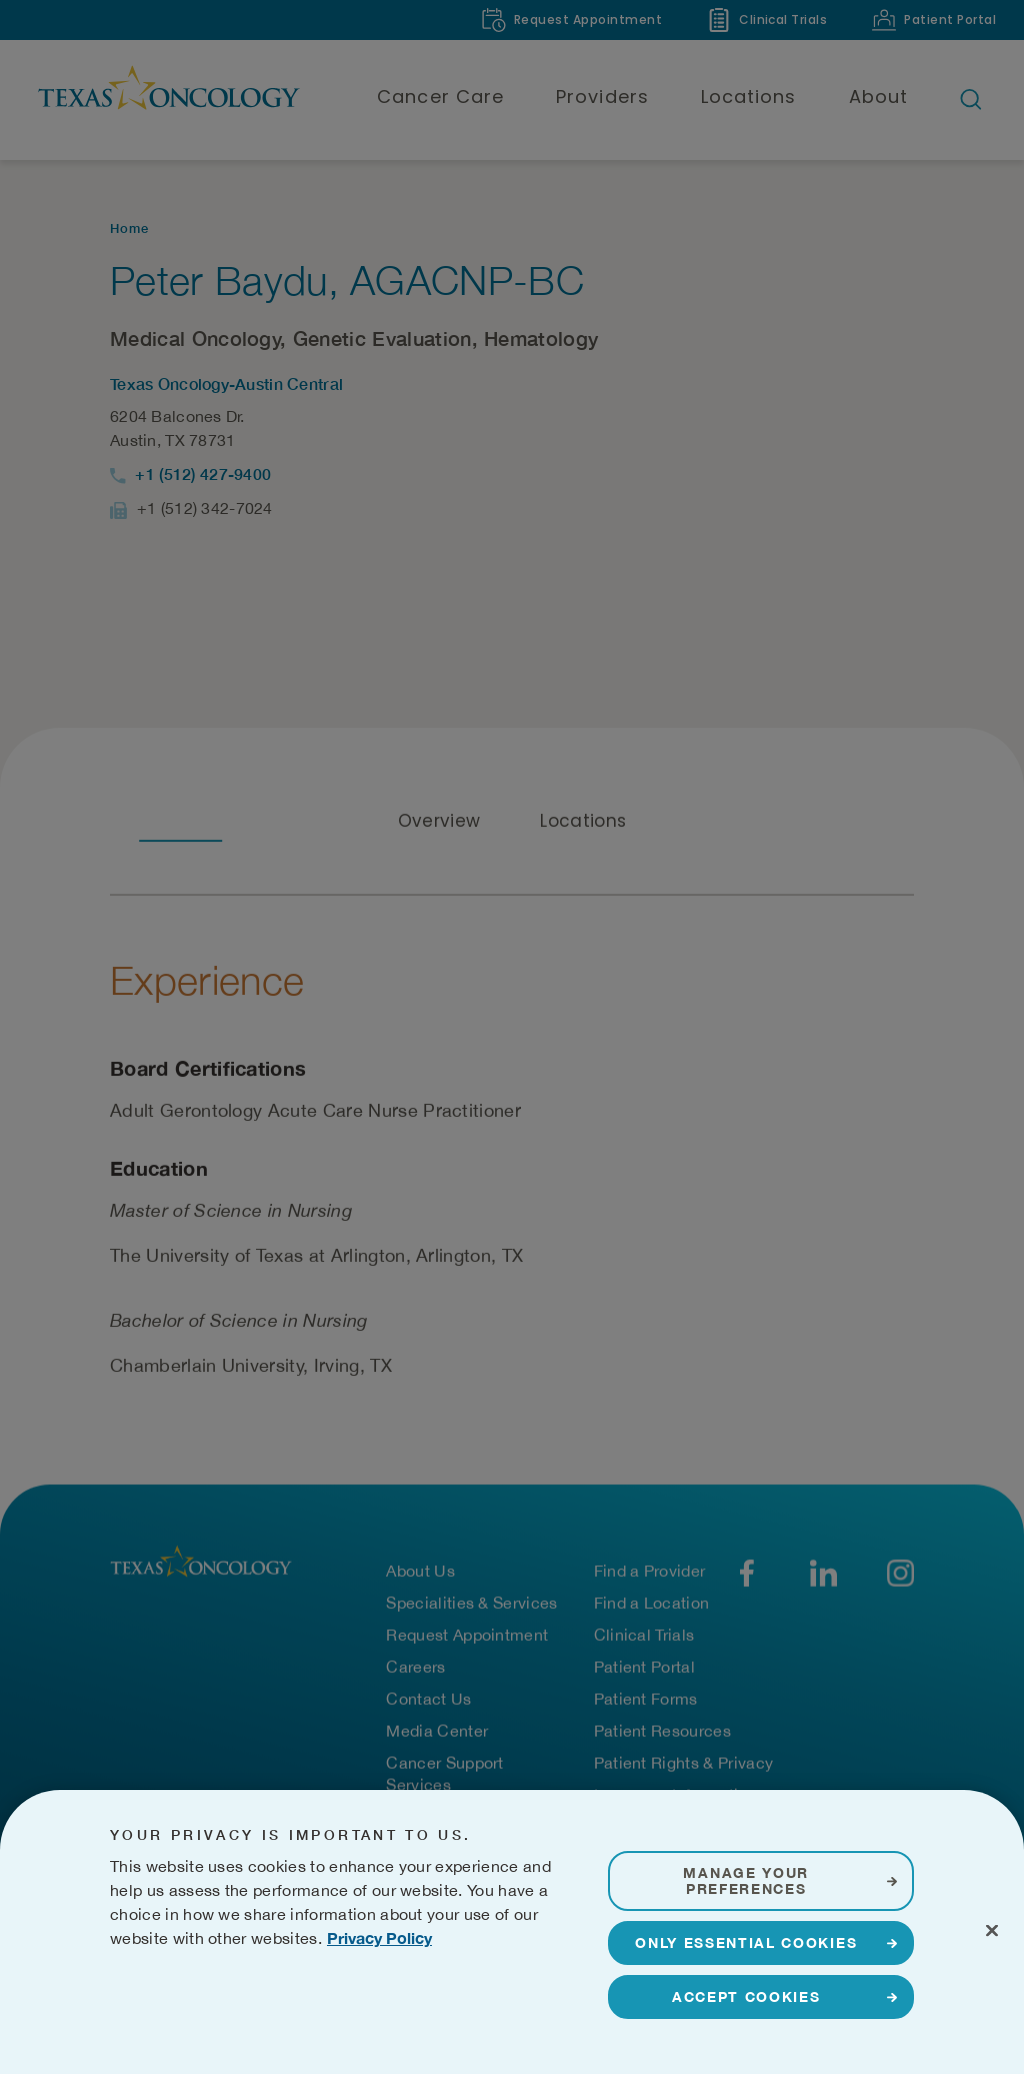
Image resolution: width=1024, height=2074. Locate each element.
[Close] (992, 1989)
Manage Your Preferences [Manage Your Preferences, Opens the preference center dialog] (745, 1938)
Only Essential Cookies (746, 2000)
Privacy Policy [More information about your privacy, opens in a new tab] (379, 1995)
